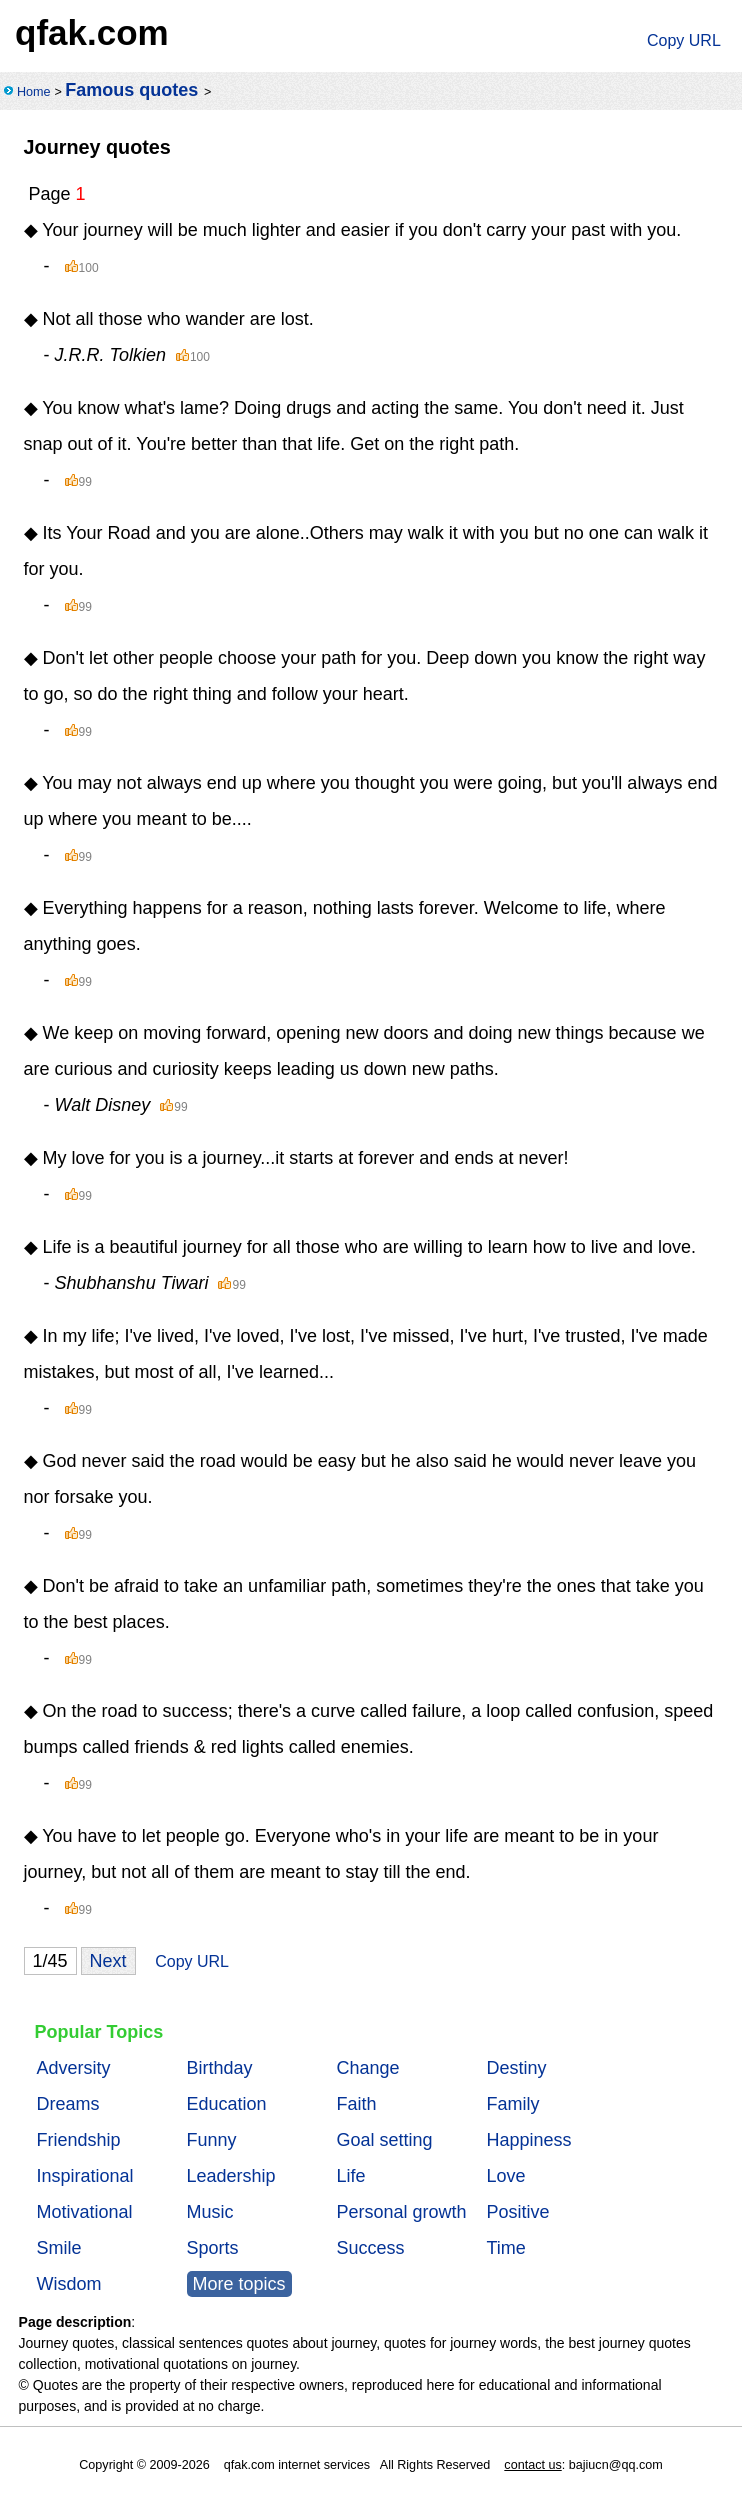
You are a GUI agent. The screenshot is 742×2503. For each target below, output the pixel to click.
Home (34, 92)
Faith (357, 2104)
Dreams (68, 2104)
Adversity (74, 2068)
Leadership (231, 2176)
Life (351, 2176)
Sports (213, 2248)
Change (368, 2068)
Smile (59, 2248)
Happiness (529, 2140)
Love (506, 2176)
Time (506, 2248)
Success (371, 2248)
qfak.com (92, 32)
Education (227, 2104)
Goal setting (385, 2140)
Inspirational (85, 2176)
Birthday (220, 2068)
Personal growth (402, 2212)
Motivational (85, 2212)
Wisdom (69, 2284)
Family (513, 2104)
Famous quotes (131, 90)
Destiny (517, 2068)
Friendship (79, 2140)
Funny (212, 2140)
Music (210, 2212)
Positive (518, 2212)
